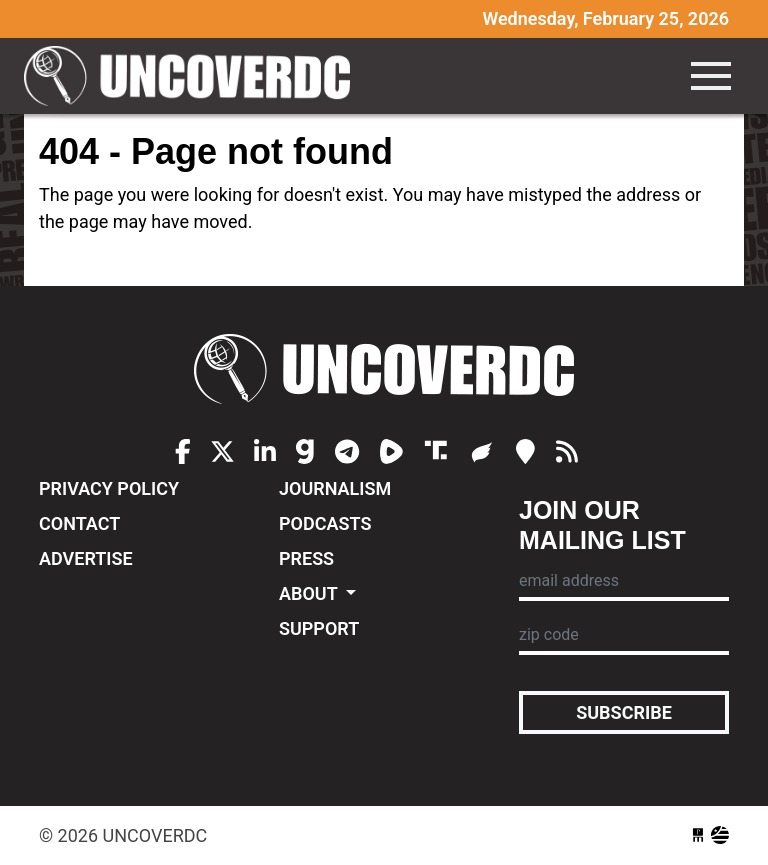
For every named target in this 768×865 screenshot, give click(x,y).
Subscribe (624, 712)
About (310, 593)
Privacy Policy (109, 488)
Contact (79, 523)
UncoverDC (194, 76)
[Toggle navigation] (711, 76)
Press (306, 558)
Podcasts (325, 523)
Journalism (335, 488)
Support (319, 628)
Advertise (86, 558)
